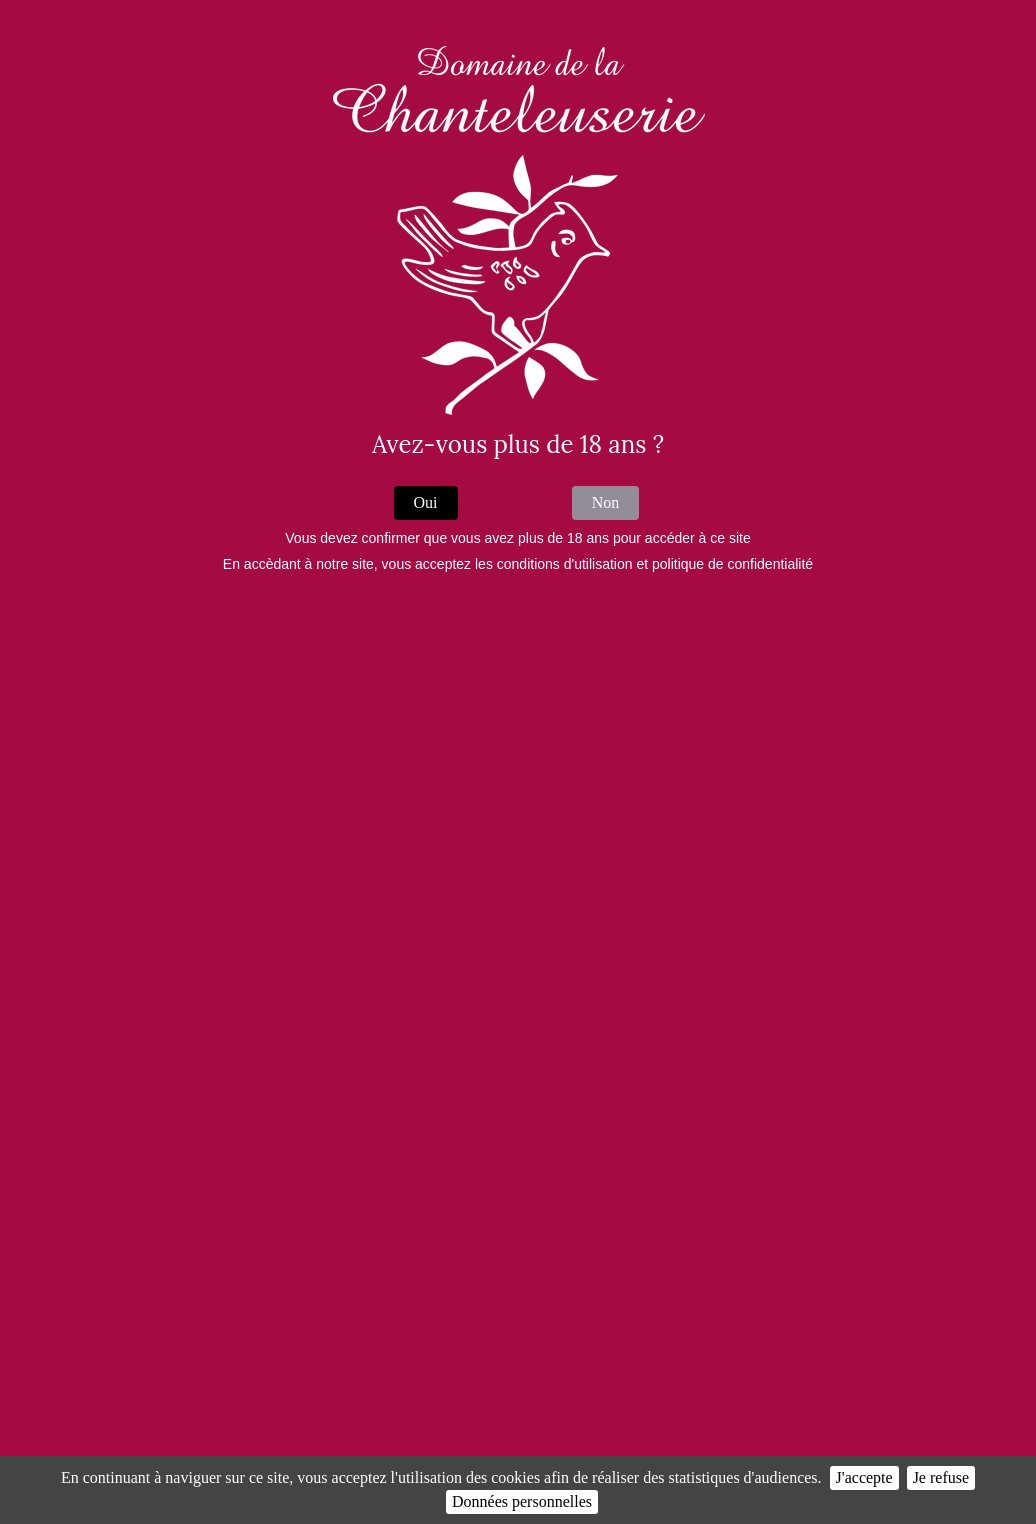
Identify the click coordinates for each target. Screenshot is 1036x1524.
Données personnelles (522, 1501)
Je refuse (941, 1477)
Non (606, 502)
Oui (426, 502)
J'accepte (864, 1477)
